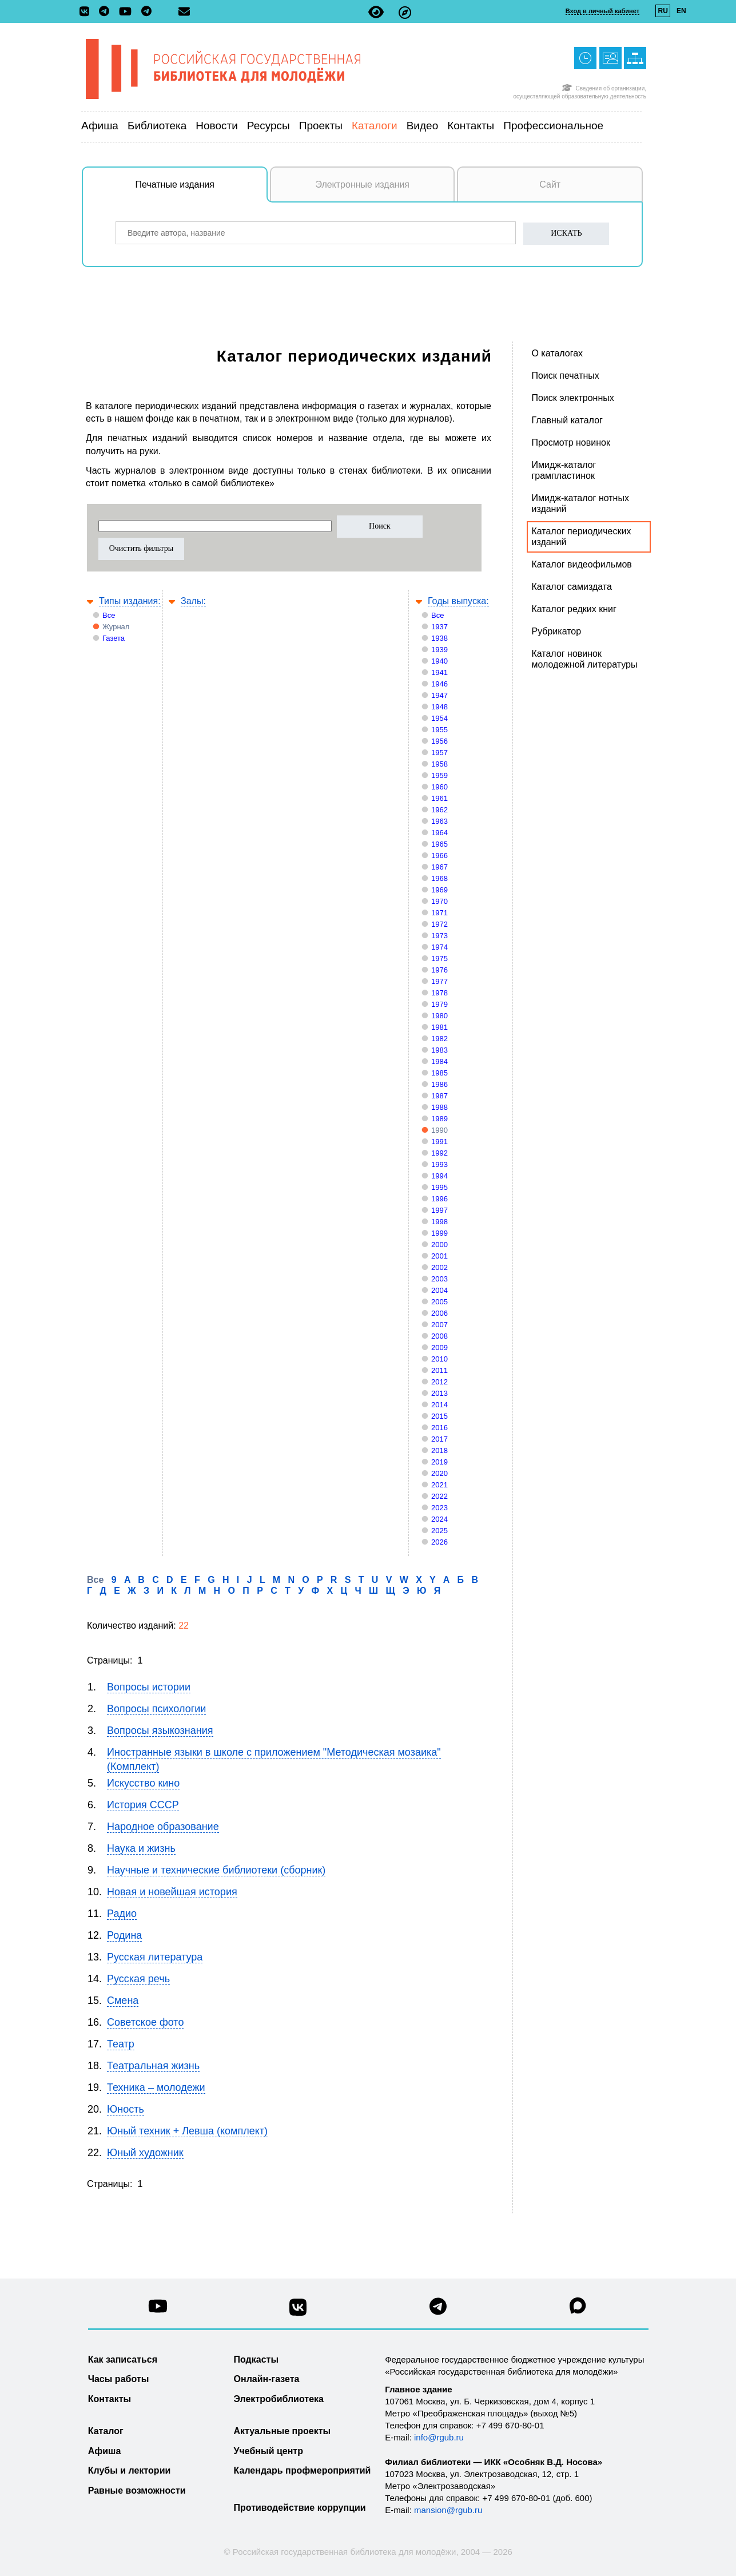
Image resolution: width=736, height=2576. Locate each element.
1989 (439, 1118)
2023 (439, 1507)
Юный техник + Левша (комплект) (187, 2131)
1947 (439, 695)
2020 (439, 1473)
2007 (439, 1324)
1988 (439, 1107)
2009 (439, 1347)
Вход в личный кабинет (602, 10)
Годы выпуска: (458, 601)
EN (681, 11)
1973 (439, 935)
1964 (439, 832)
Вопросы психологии (156, 1708)
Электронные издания (362, 184)
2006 (439, 1313)
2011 (439, 1370)
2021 (439, 1484)
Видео (423, 126)
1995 (439, 1187)
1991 (439, 1141)
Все (108, 615)
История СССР (143, 1805)
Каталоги (374, 126)
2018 (439, 1450)
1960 (439, 787)
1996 (439, 1198)
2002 (439, 1267)
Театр (120, 2044)
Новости (217, 126)
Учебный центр (268, 2451)
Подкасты (256, 2359)
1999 (439, 1233)
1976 (439, 970)
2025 (439, 1530)
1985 (439, 1073)
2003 (439, 1279)
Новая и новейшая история (172, 1892)
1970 (439, 901)
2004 (439, 1290)
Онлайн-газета (267, 2379)
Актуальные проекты (282, 2431)
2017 (439, 1439)
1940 (439, 661)
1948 (439, 706)
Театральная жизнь (153, 2065)
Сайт (549, 184)
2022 (439, 1496)
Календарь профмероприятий (302, 2470)
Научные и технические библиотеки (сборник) (216, 1870)
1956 (439, 741)
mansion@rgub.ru (448, 2510)
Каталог (106, 2431)
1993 (439, 1164)
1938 (439, 638)
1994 (439, 1176)
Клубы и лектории (129, 2470)
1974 (439, 947)
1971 (439, 912)
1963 (439, 821)
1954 (439, 718)
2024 (439, 1519)
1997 (439, 1210)
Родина (124, 1935)
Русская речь (138, 1978)
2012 (439, 1382)
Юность (125, 2109)
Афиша (99, 126)
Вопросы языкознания (160, 1730)
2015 (439, 1416)
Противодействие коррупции (300, 2508)
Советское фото (145, 2022)
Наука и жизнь (141, 1848)
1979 (439, 1004)
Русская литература (154, 1957)
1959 (439, 775)
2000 (439, 1244)
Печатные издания (202, 190)
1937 (439, 626)
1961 (439, 798)
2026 (439, 1542)
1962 (439, 809)
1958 (439, 764)
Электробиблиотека (279, 2399)
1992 (439, 1153)
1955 (439, 729)
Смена (122, 2000)
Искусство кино (143, 1783)
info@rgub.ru (439, 2437)
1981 (439, 1027)
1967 (439, 867)
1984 (439, 1061)
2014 (439, 1404)
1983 (439, 1050)
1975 (439, 958)
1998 (439, 1221)
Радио (122, 1913)
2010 (439, 1359)
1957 (439, 752)
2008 (439, 1336)
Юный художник (145, 2152)
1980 (439, 1015)
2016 (439, 1427)
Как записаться (122, 2359)
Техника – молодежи (156, 2087)
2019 (439, 1462)
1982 (439, 1038)
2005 (439, 1301)
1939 (439, 649)
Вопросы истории (148, 1687)
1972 (439, 924)
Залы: (193, 601)
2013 (439, 1393)
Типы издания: (130, 601)
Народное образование (163, 1826)
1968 (439, 878)
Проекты (321, 126)
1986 (439, 1084)
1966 (439, 855)
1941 (439, 672)
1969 (439, 890)
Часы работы (118, 2379)
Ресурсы (268, 126)
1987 (439, 1095)
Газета (113, 638)
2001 (439, 1256)
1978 (439, 993)
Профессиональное (553, 126)
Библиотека (157, 126)
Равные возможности (137, 2490)
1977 (439, 981)
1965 (439, 844)
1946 (439, 684)
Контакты (470, 126)
